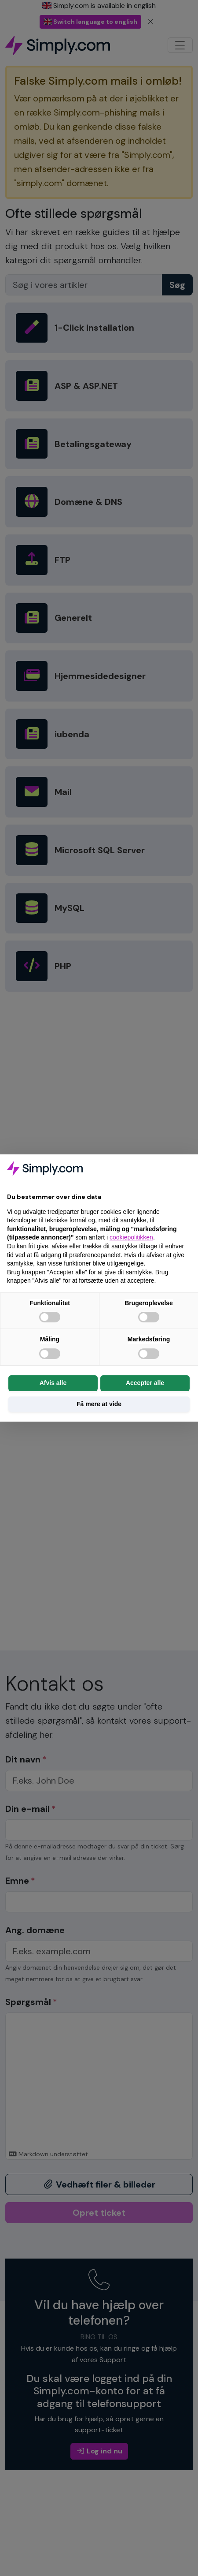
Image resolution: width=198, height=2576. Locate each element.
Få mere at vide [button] (99, 1403)
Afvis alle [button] (53, 1382)
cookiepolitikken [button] (131, 1237)
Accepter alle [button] (145, 1382)
